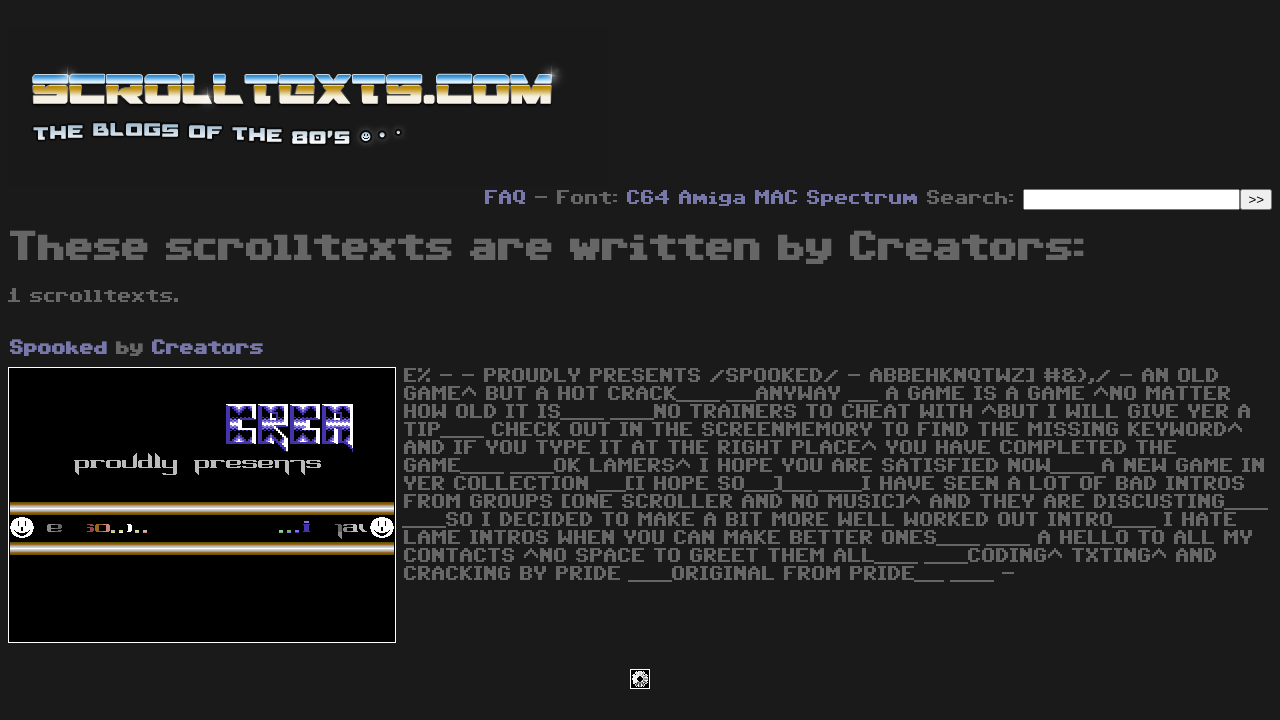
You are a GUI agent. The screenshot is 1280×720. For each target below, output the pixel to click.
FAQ (506, 198)
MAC (777, 198)
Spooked (59, 348)
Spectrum (863, 198)
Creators (208, 348)
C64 (649, 198)
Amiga (713, 198)
